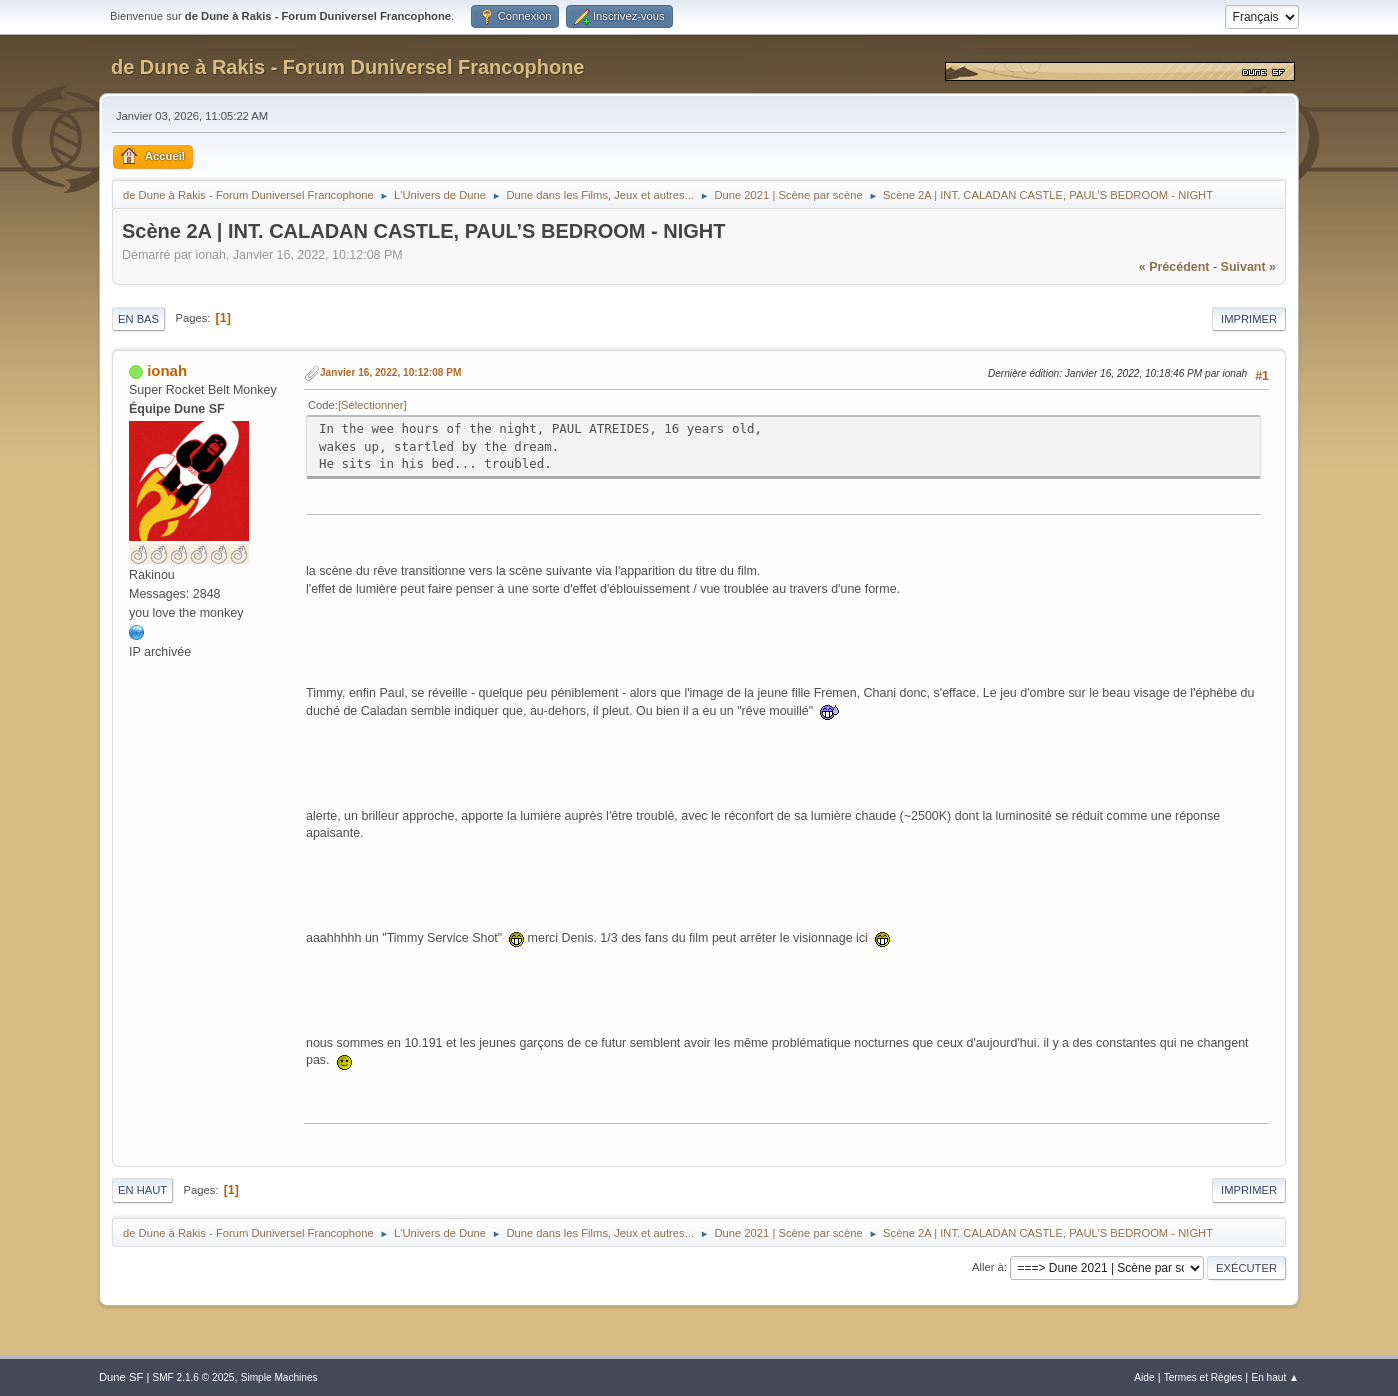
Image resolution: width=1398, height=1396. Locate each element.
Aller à (988, 1267)
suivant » (1248, 267)
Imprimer (1249, 319)
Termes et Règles (1203, 1377)
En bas (138, 319)
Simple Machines (279, 1377)
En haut (142, 1190)
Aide (1144, 1377)
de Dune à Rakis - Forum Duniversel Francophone (347, 67)
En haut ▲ (1275, 1377)
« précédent (1174, 267)
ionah (167, 370)
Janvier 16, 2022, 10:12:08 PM (390, 372)
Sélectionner (372, 405)
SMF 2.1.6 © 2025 (193, 1377)
